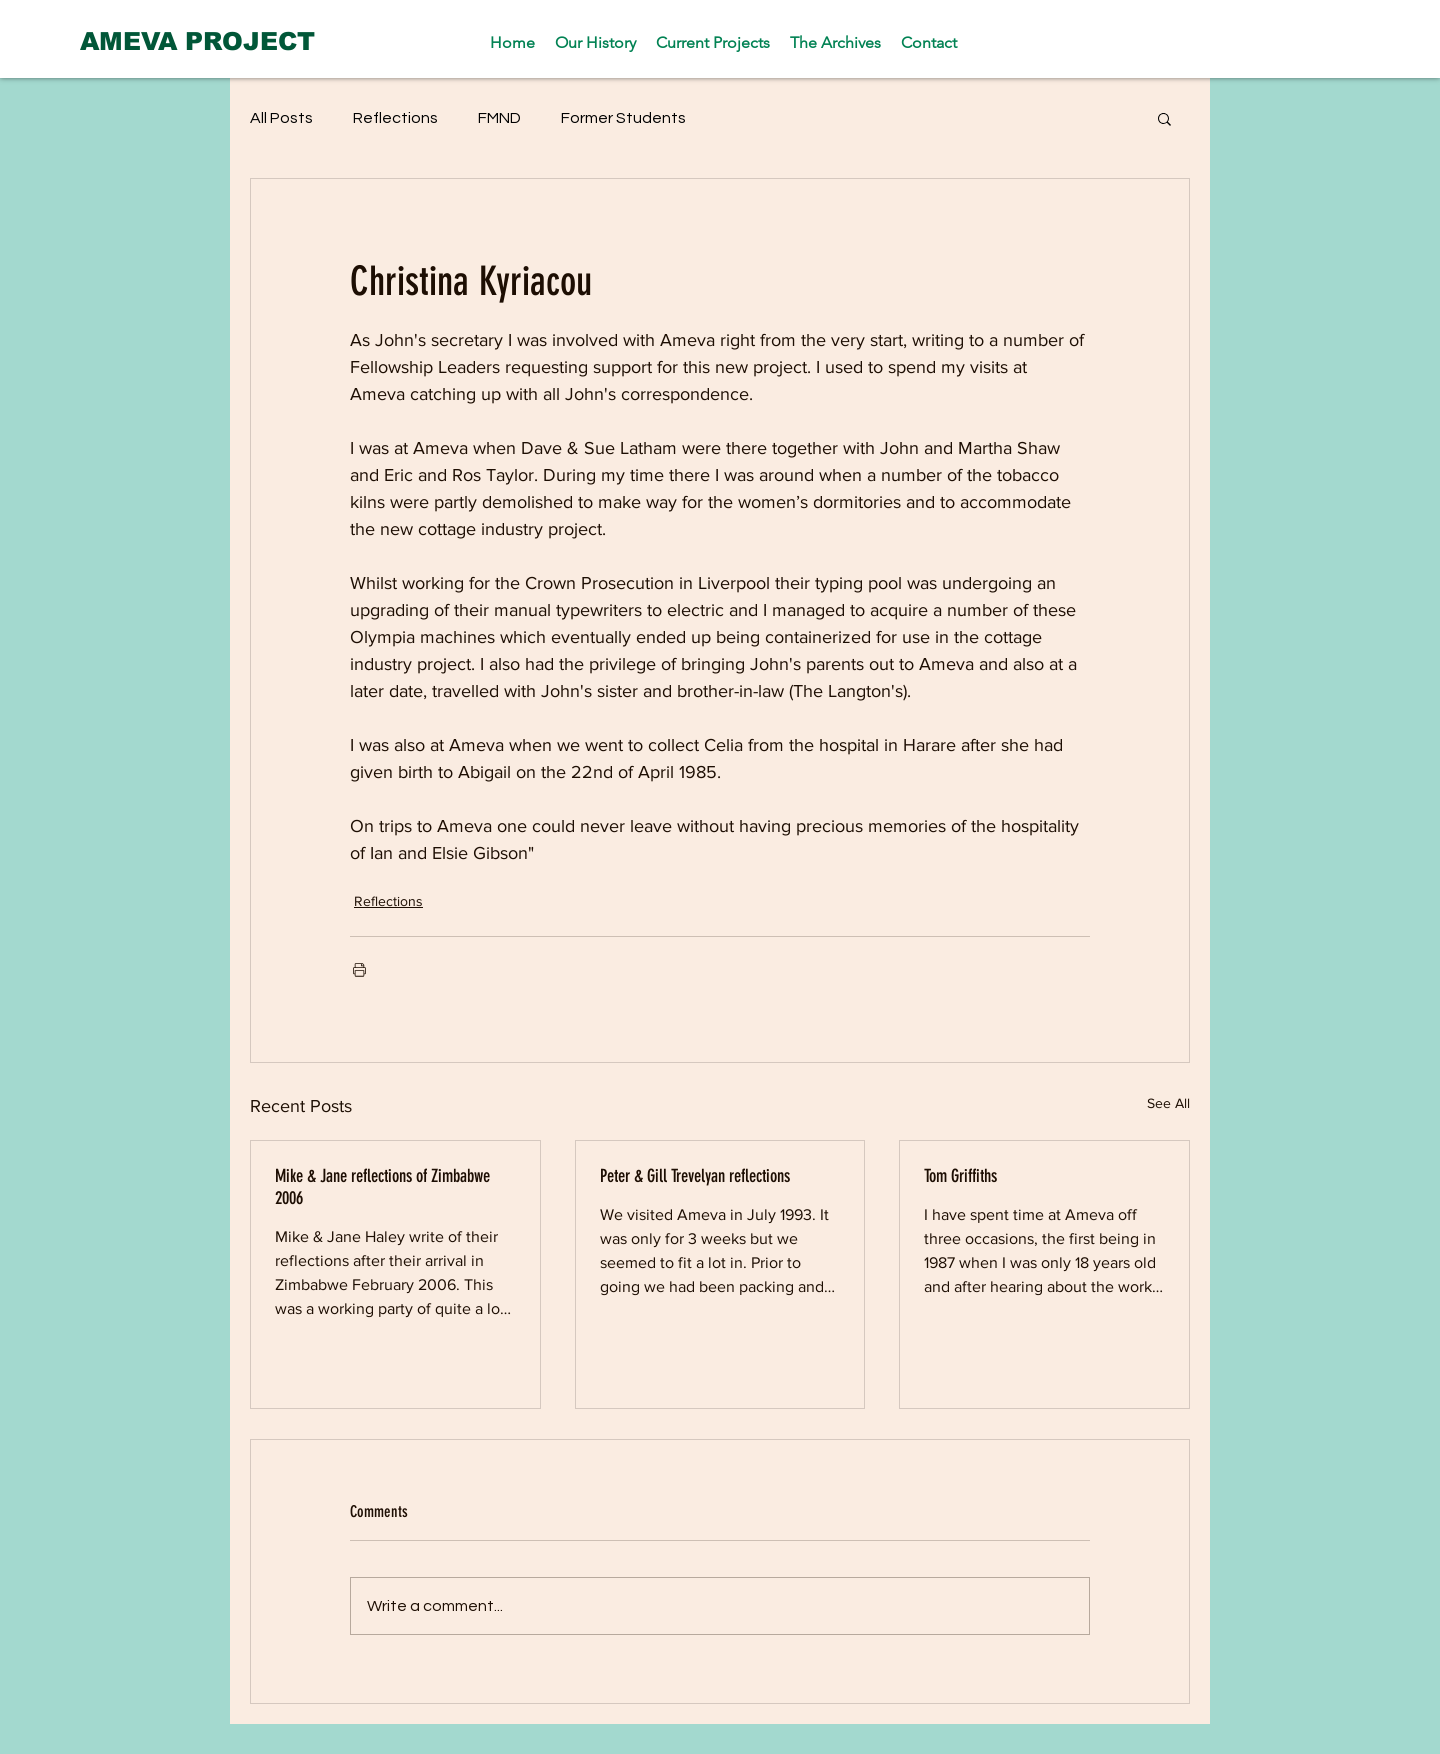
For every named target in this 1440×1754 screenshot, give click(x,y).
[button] (1164, 118)
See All (1168, 1103)
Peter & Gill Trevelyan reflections (695, 1176)
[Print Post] (359, 969)
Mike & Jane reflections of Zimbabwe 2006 (382, 1187)
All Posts (281, 118)
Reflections (395, 118)
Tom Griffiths (960, 1176)
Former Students (623, 118)
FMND (499, 118)
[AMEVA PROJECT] (197, 41)
